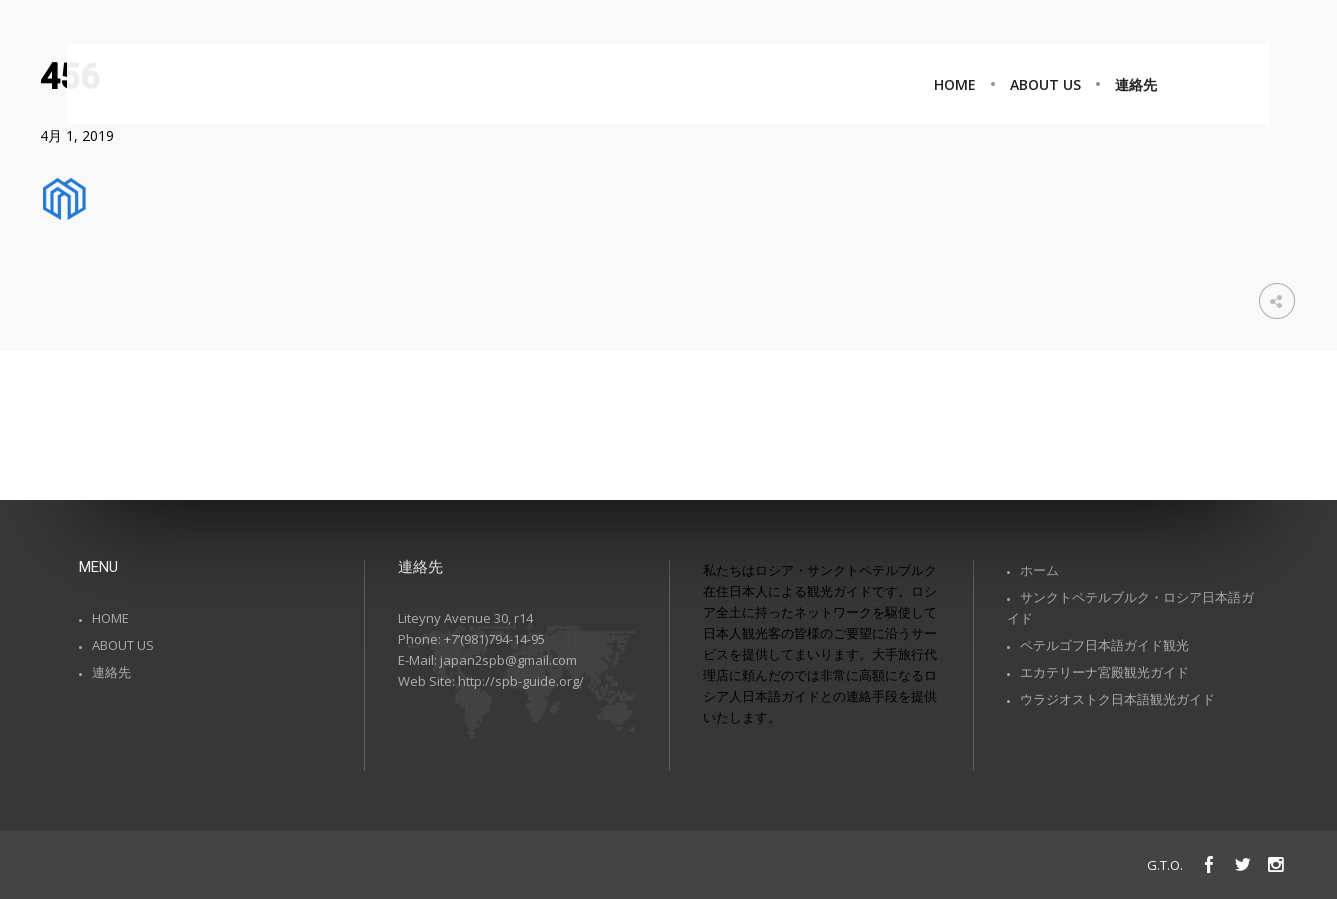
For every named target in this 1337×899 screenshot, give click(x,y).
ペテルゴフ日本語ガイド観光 (1104, 645)
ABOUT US (123, 645)
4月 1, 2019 (77, 135)
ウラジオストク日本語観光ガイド (1117, 699)
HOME (110, 618)
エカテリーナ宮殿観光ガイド (1104, 672)
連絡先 (111, 672)
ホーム (1039, 570)
